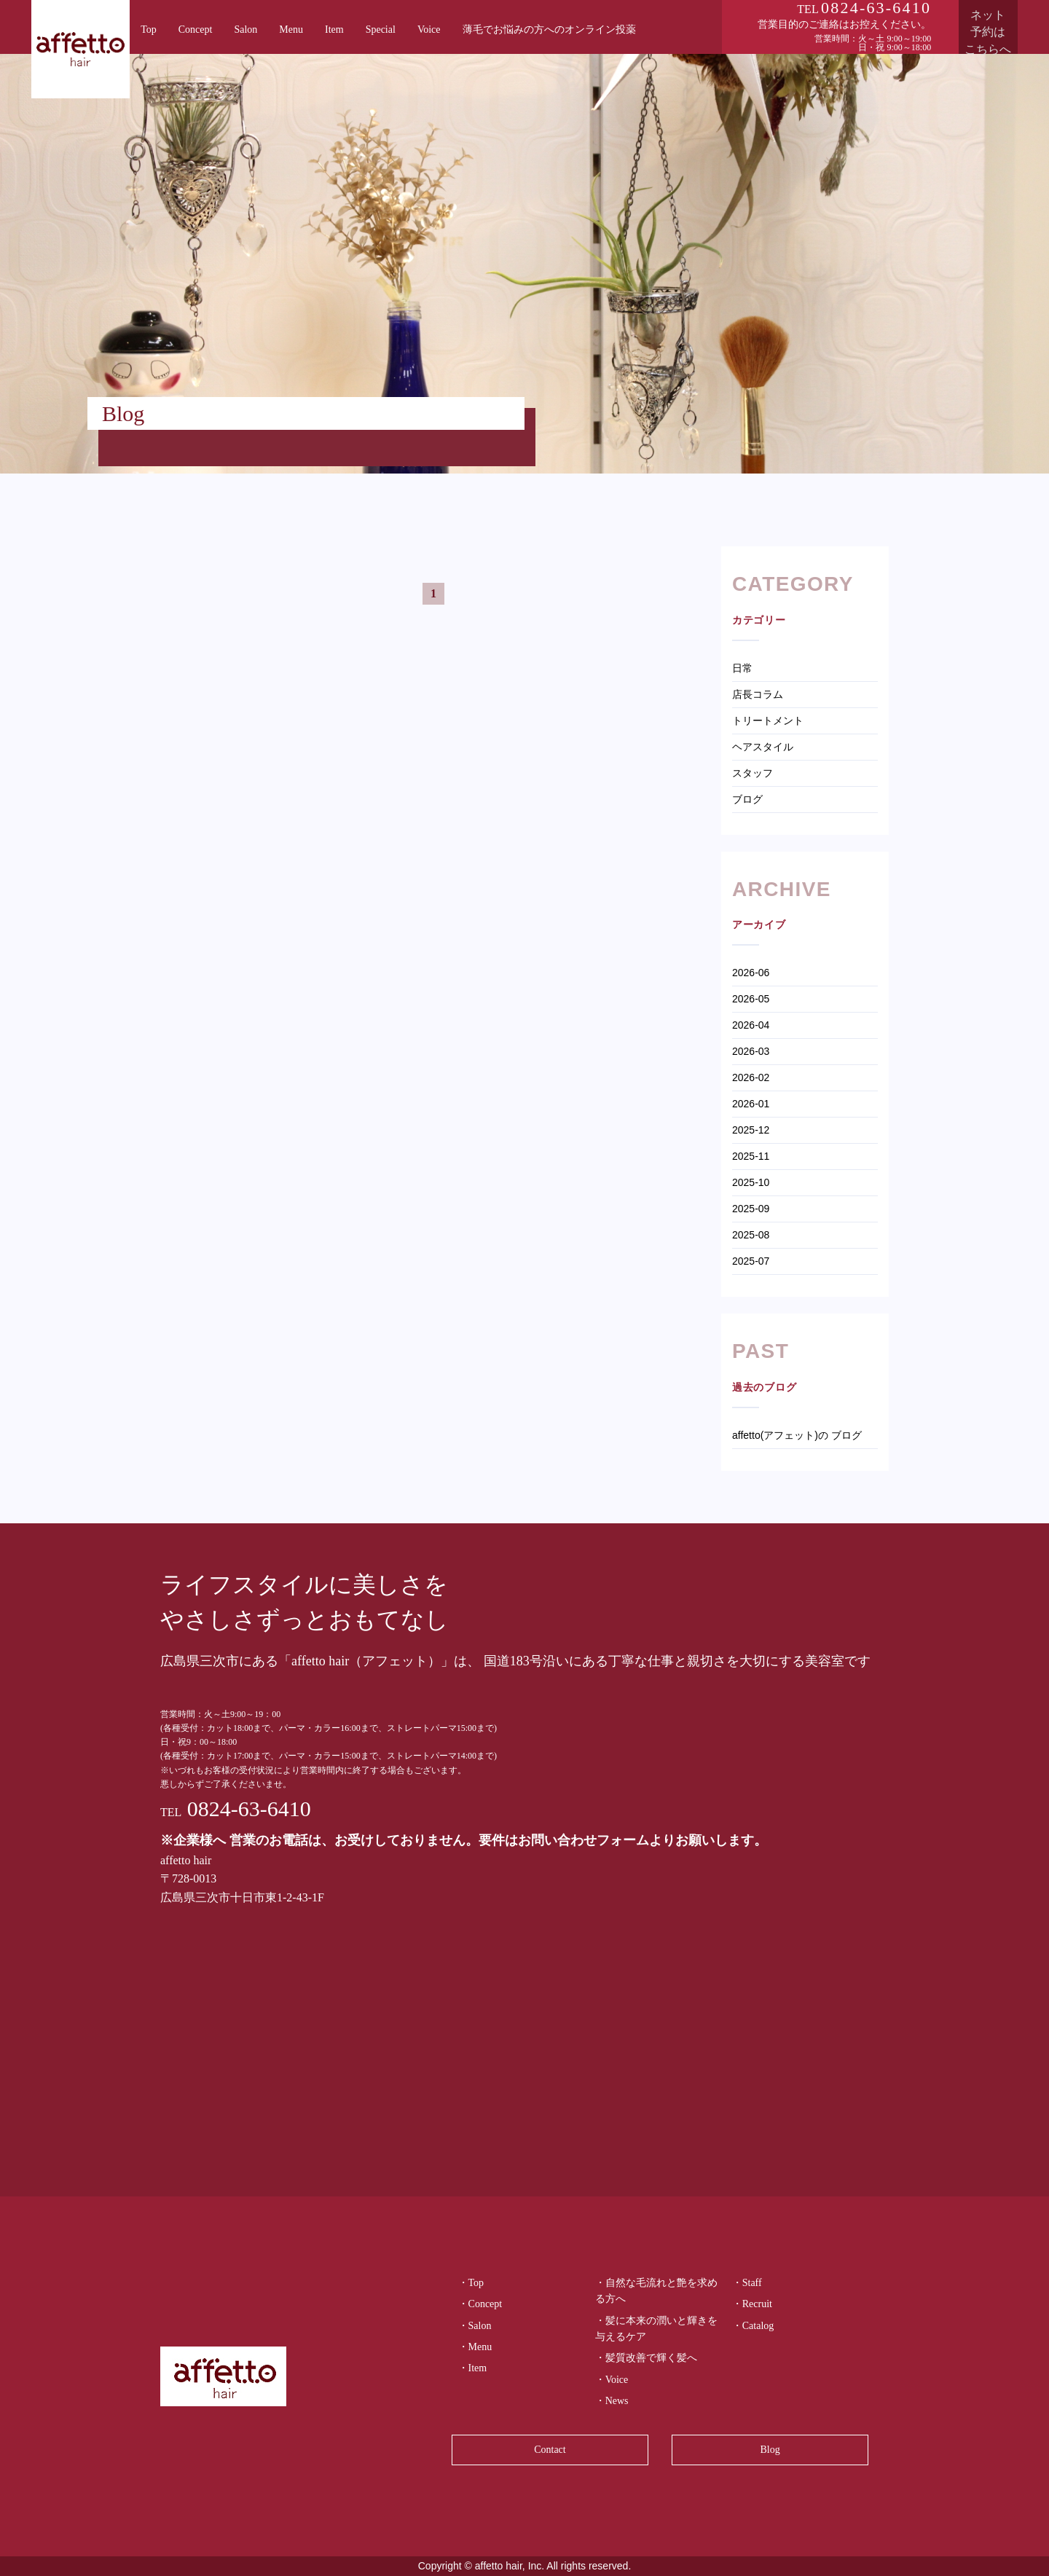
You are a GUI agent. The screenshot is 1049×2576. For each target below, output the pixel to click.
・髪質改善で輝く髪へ (646, 2357)
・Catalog (753, 2325)
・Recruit (752, 2303)
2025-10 (750, 1182)
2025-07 (750, 1261)
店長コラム (757, 694)
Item (334, 29)
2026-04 (750, 1025)
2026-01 (750, 1104)
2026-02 (750, 1077)
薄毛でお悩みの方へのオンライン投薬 (549, 29)
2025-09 (750, 1208)
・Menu (475, 2346)
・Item (472, 2368)
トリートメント (768, 720)
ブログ (747, 799)
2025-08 (750, 1235)
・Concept (480, 2303)
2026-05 (750, 999)
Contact (550, 2449)
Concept (195, 29)
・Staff (747, 2282)
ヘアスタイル (762, 747)
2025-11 (750, 1156)
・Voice (612, 2379)
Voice (429, 29)
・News (612, 2400)
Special (381, 29)
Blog (769, 2449)
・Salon (475, 2325)
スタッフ (752, 773)
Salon (245, 29)
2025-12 (750, 1130)
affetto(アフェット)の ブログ (797, 1435)
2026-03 (750, 1051)
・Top (471, 2282)
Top (149, 29)
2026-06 (750, 972)
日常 (742, 668)
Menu (291, 29)
